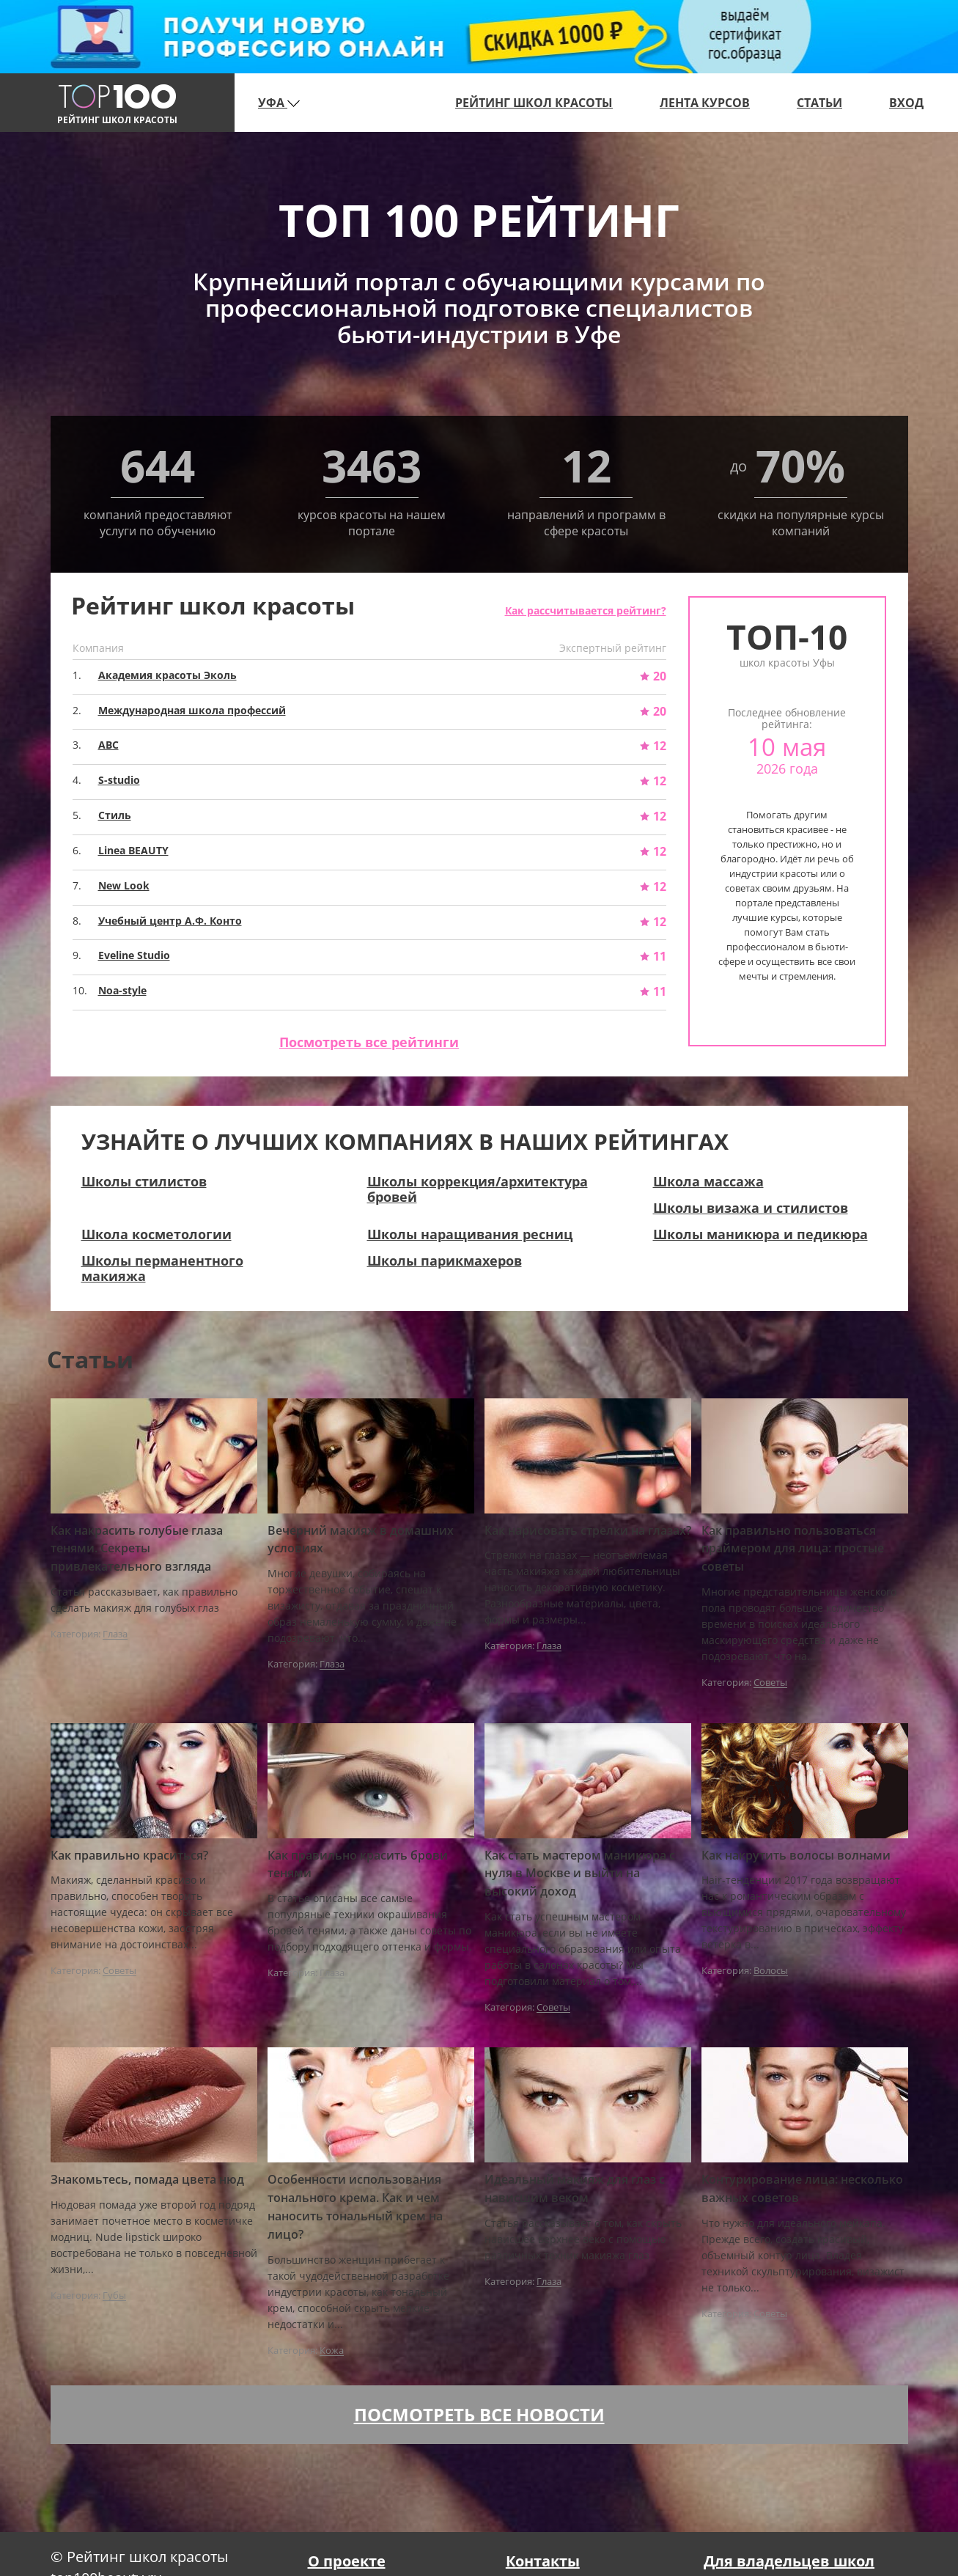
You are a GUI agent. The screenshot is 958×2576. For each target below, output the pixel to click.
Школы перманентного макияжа (162, 1268)
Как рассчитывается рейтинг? (585, 610)
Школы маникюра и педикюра (760, 1234)
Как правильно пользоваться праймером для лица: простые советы (792, 1548)
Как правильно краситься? (129, 1855)
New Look (124, 885)
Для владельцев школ (789, 2561)
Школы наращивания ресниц (469, 1234)
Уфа (279, 103)
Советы (770, 1683)
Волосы (770, 1971)
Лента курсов (705, 103)
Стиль (114, 815)
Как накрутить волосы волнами (796, 1855)
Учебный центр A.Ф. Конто (170, 921)
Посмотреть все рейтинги (369, 1042)
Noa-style (122, 990)
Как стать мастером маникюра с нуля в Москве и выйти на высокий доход (579, 1873)
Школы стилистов (144, 1181)
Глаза (115, 1634)
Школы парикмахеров (444, 1260)
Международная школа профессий (192, 710)
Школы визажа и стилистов (750, 1208)
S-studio (119, 780)
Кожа (332, 2351)
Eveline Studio (134, 955)
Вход (906, 103)
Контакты (543, 2561)
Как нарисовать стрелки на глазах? (587, 1530)
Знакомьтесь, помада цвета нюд (147, 2179)
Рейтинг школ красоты (534, 103)
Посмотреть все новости (479, 2414)
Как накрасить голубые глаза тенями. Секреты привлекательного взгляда (137, 1548)
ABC (108, 745)
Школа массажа (708, 1181)
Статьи (819, 103)
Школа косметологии (156, 1234)
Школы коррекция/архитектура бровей (477, 1189)
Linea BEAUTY (133, 850)
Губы (114, 2296)
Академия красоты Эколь (167, 675)
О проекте (347, 2561)
